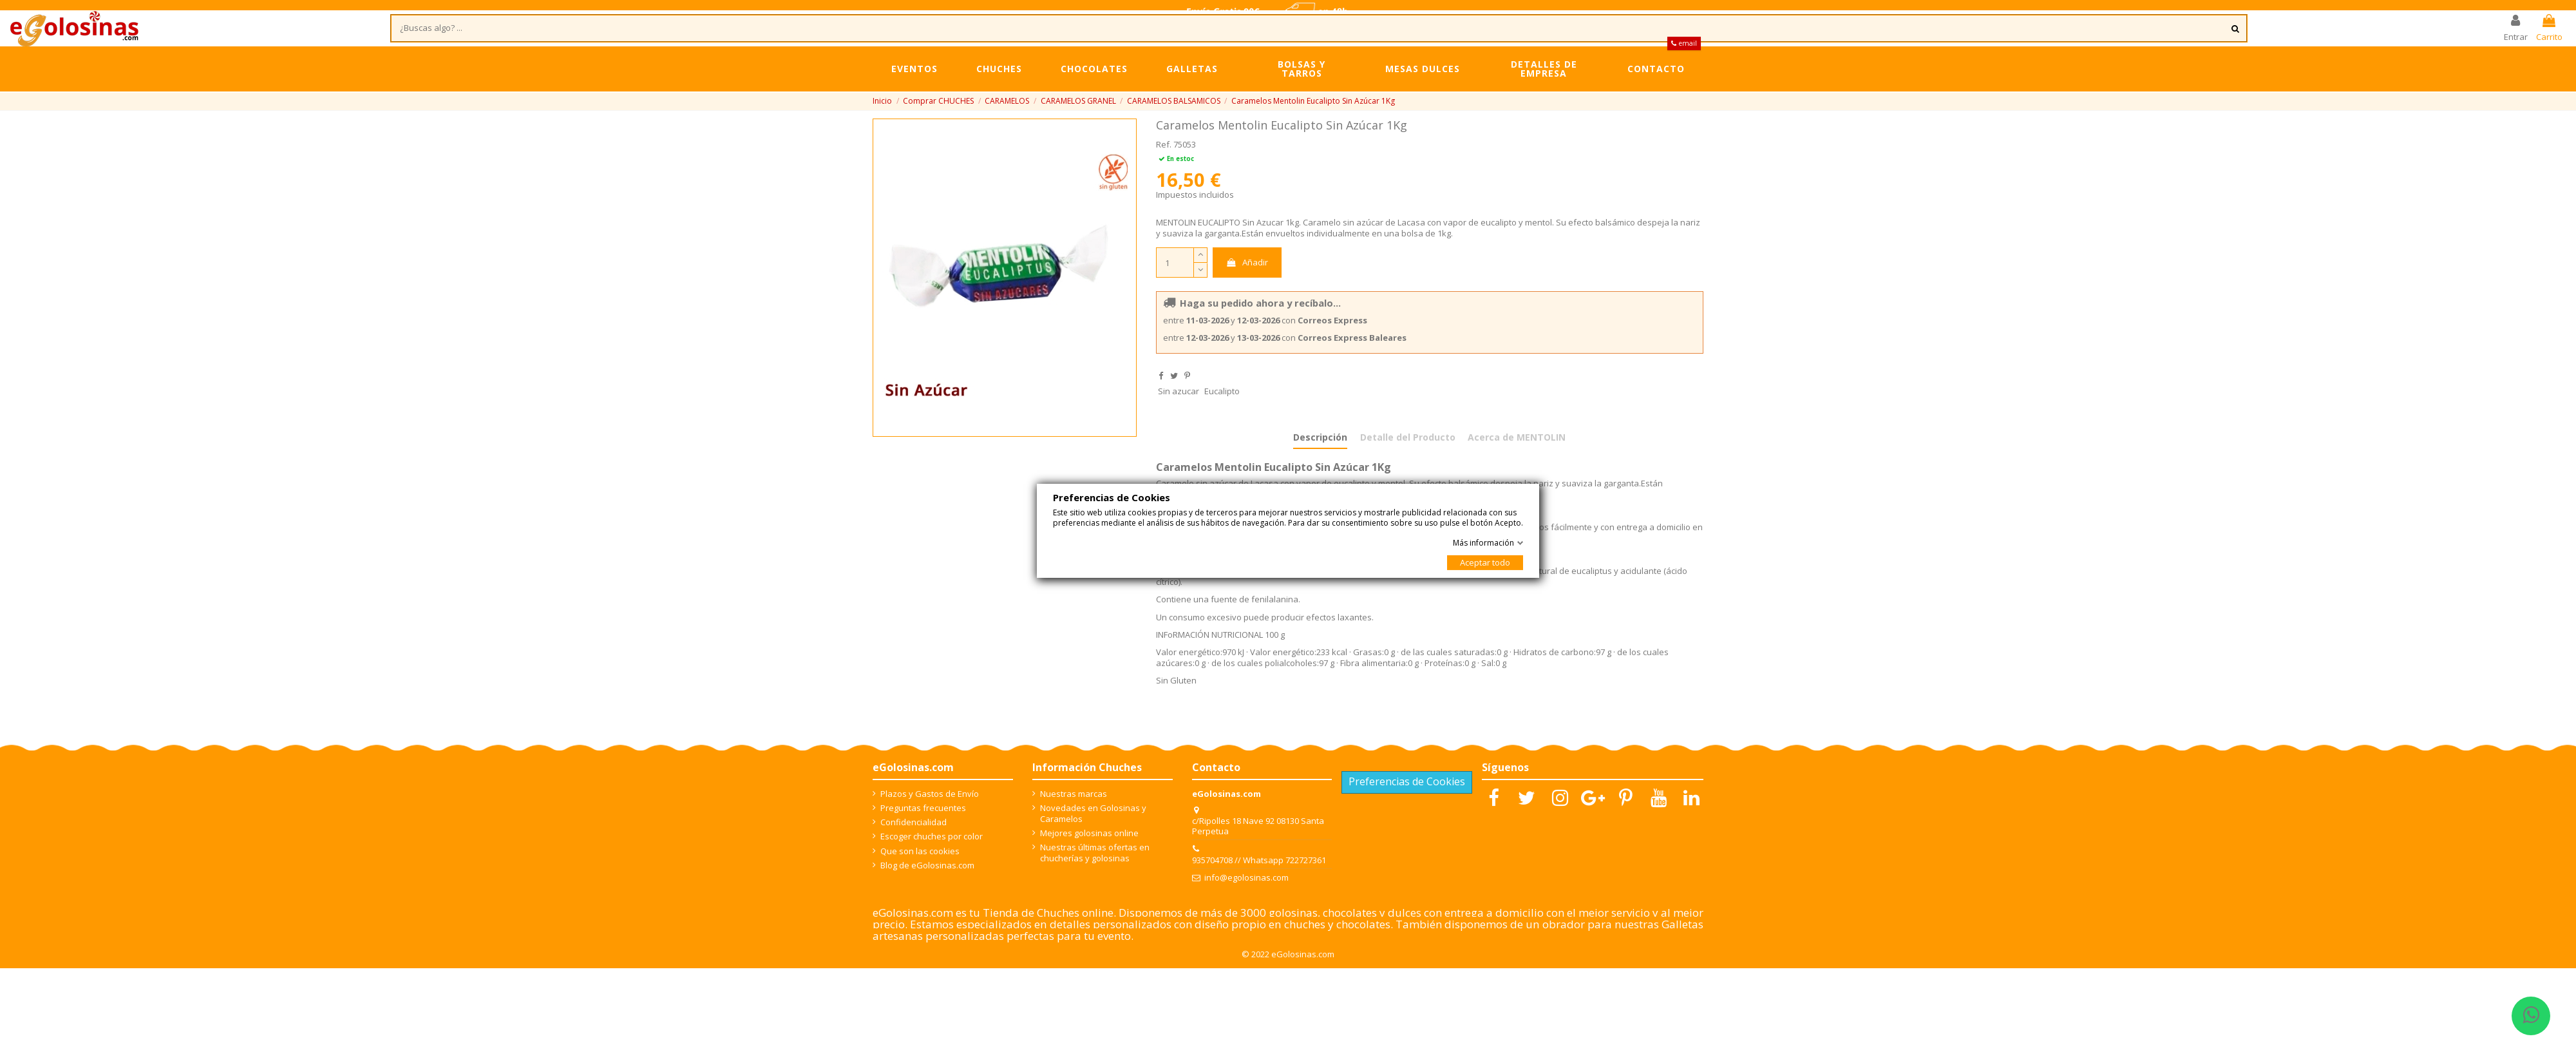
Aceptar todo (1485, 562)
